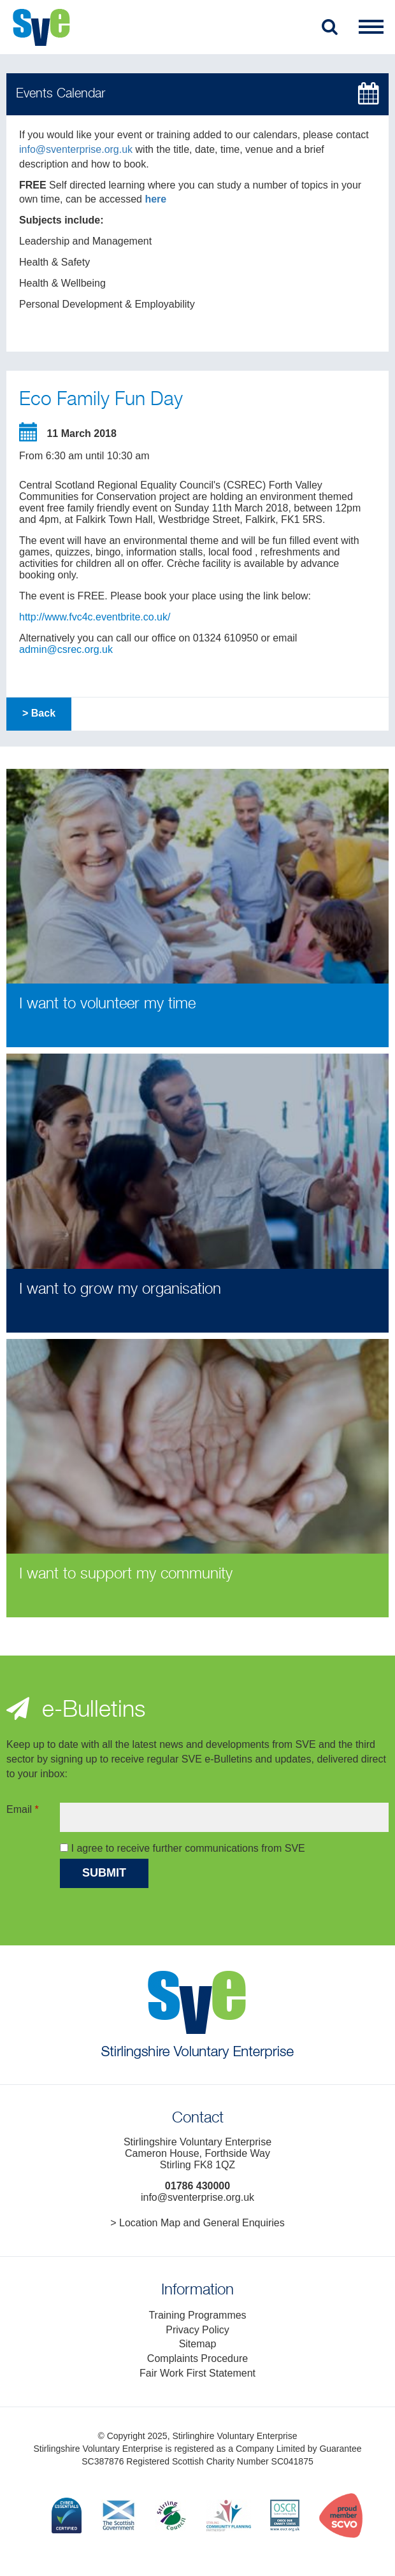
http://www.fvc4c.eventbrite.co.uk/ (94, 617)
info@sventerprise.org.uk (76, 149)
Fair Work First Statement (197, 2373)
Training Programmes (197, 2315)
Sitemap (198, 2343)
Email (22, 1809)
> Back (38, 713)
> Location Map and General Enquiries (197, 2222)
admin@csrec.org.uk (66, 649)
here (155, 199)
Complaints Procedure (197, 2358)
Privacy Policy (197, 2329)
